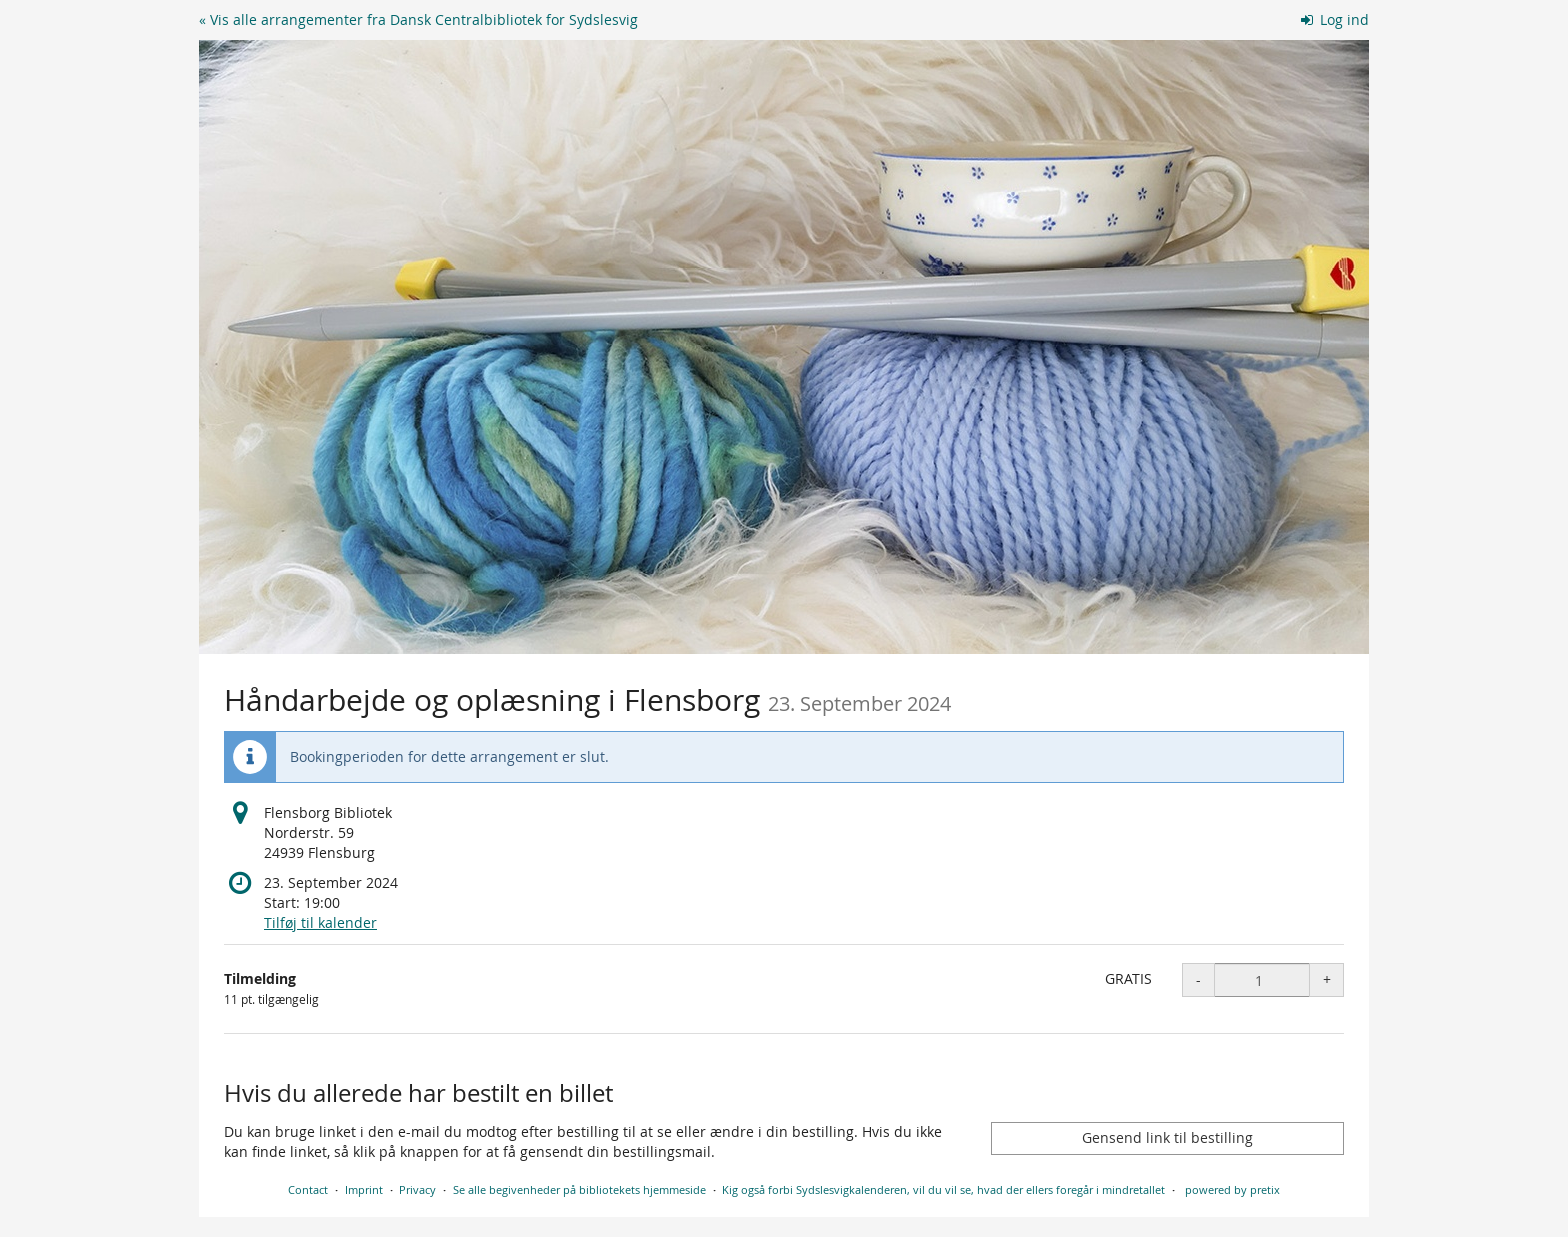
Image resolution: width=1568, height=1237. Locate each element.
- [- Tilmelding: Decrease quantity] (1198, 979)
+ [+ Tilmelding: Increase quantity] (1327, 979)
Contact (308, 1189)
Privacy (417, 1189)
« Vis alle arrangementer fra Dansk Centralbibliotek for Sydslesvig (418, 19)
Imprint (364, 1189)
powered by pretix (1232, 1189)
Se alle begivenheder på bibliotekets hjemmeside (579, 1189)
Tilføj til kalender (320, 922)
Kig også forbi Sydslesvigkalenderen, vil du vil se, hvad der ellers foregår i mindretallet (943, 1189)
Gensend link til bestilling (1167, 1137)
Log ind (1335, 19)
